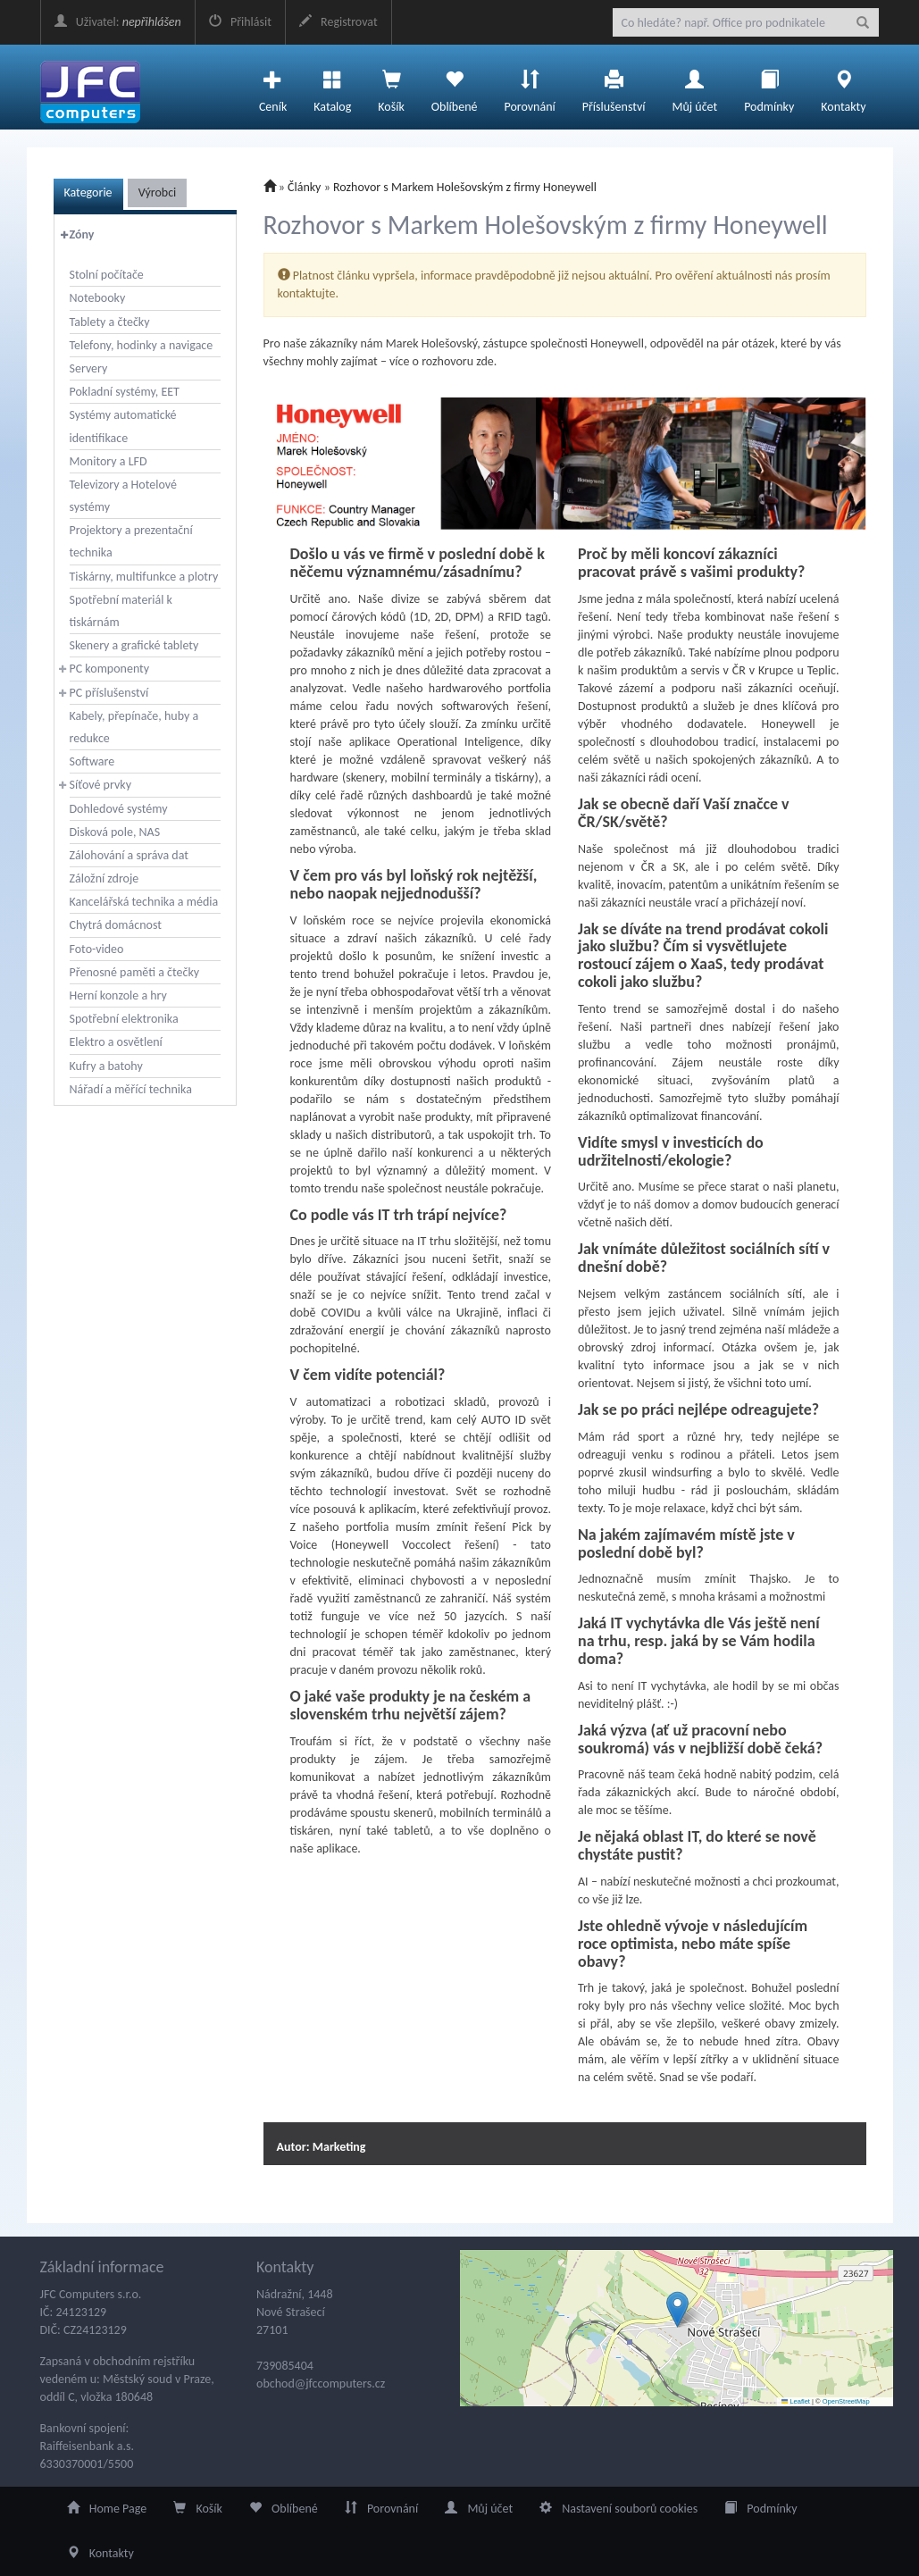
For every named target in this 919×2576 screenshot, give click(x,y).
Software (92, 761)
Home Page (107, 2508)
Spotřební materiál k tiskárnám (121, 611)
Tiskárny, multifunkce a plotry (144, 576)
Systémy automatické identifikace (123, 426)
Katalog (332, 86)
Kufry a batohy (106, 1066)
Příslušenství (614, 86)
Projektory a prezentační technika (131, 541)
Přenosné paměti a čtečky (135, 972)
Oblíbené (454, 86)
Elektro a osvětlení (116, 1042)
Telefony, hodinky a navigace (141, 345)
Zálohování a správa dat (129, 855)
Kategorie (88, 192)
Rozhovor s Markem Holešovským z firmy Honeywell (465, 187)
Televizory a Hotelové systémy (123, 495)
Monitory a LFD (108, 461)
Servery (89, 368)
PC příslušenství (109, 692)
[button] (677, 2309)
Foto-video (97, 949)
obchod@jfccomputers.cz (320, 2383)
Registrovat (338, 21)
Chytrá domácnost (116, 925)
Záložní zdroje (104, 878)
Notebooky (98, 297)
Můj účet (694, 86)
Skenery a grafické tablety (134, 645)
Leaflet (795, 2401)
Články (304, 187)
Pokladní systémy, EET (125, 391)
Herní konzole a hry (118, 995)
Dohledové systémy (119, 808)
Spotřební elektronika (124, 1018)
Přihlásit (240, 21)
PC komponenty (110, 668)
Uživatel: (117, 21)
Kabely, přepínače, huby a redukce (134, 727)
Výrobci (157, 192)
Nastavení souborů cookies (618, 2508)
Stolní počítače (107, 274)
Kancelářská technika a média (144, 901)
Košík (197, 2508)
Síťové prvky (101, 784)
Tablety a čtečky (110, 322)
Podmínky (769, 86)
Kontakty (843, 86)
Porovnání (529, 86)
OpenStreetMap (846, 2401)
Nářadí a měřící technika (131, 1089)
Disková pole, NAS (115, 832)
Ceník (273, 86)
